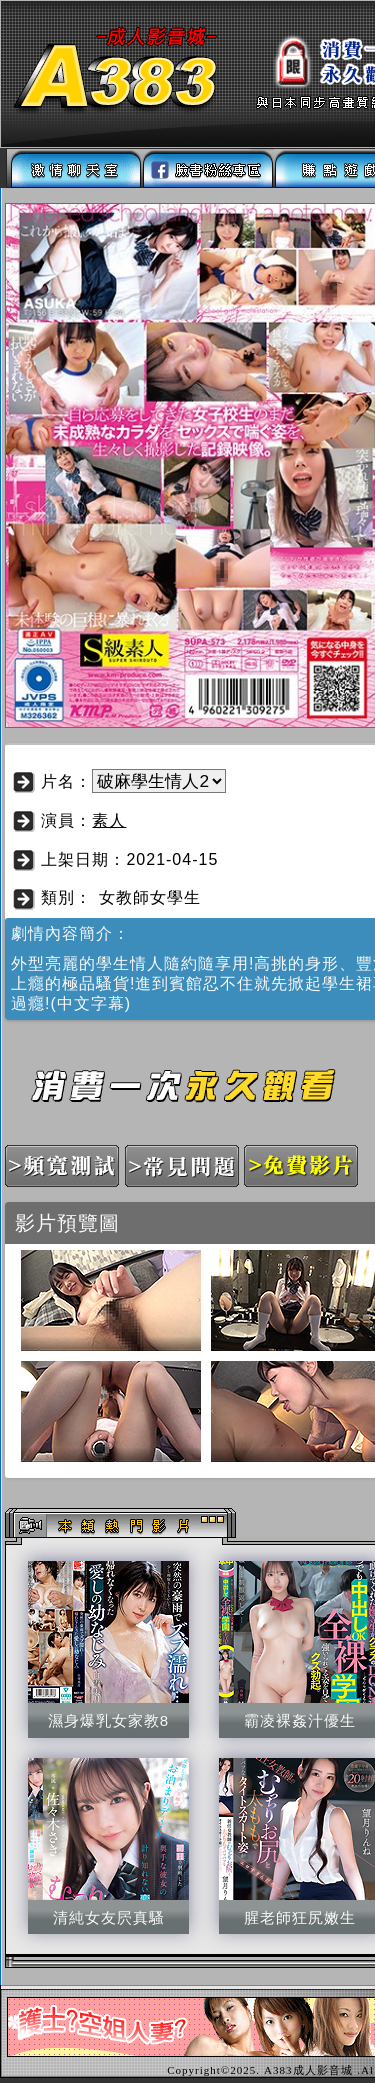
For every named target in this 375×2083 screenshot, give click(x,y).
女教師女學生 (150, 897)
